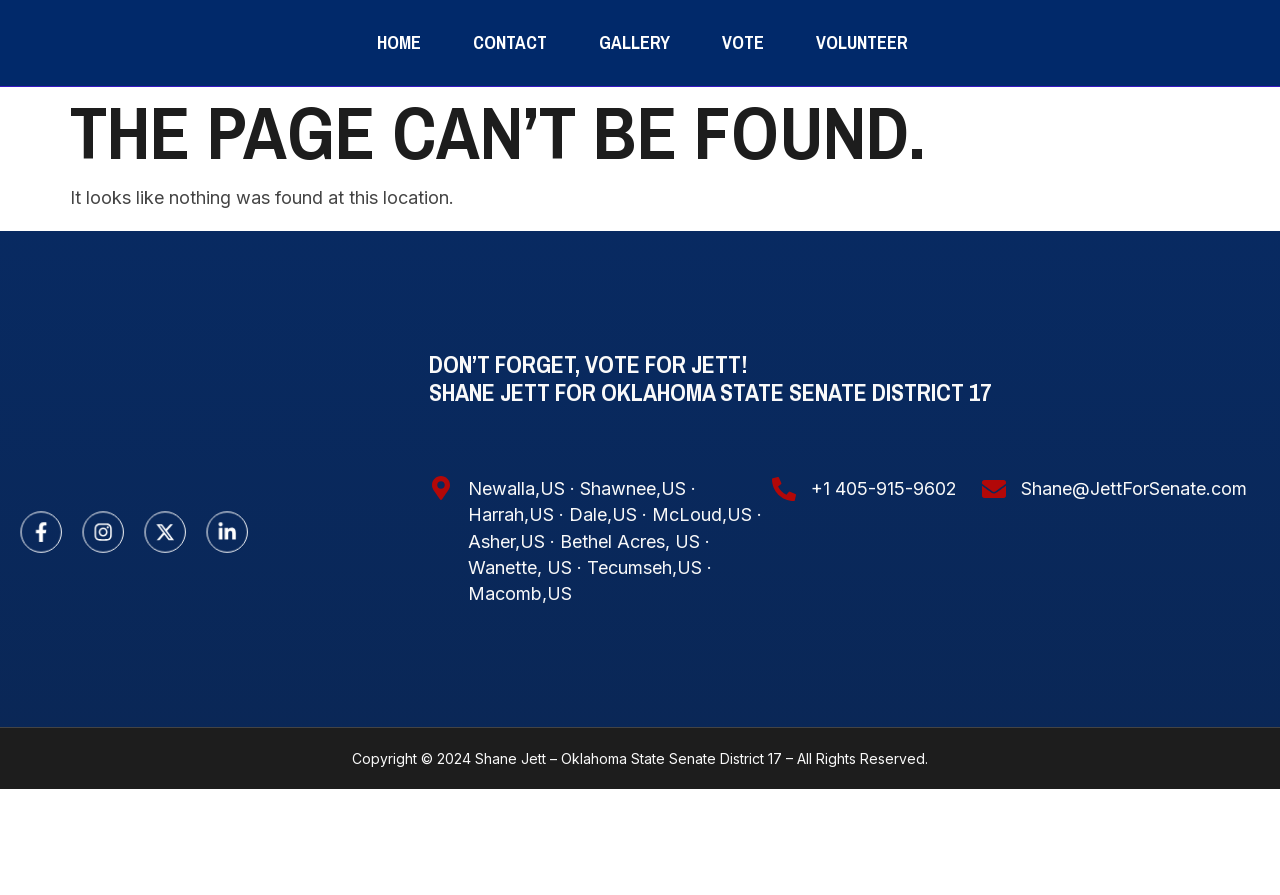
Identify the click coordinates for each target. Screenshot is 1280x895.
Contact (510, 96)
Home (399, 96)
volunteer (862, 96)
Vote (743, 96)
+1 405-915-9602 (884, 595)
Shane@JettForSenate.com (1134, 595)
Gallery (634, 96)
